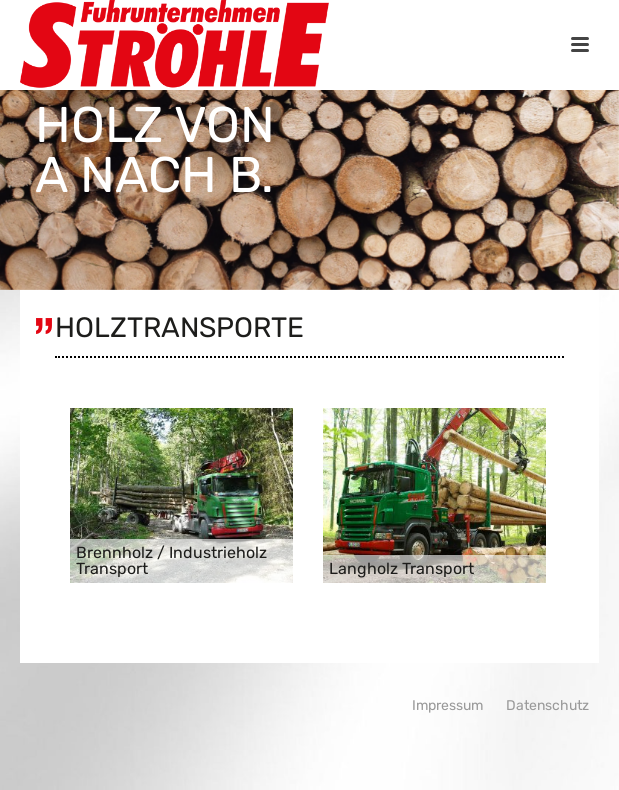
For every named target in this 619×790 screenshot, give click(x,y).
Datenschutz (547, 705)
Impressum (447, 705)
